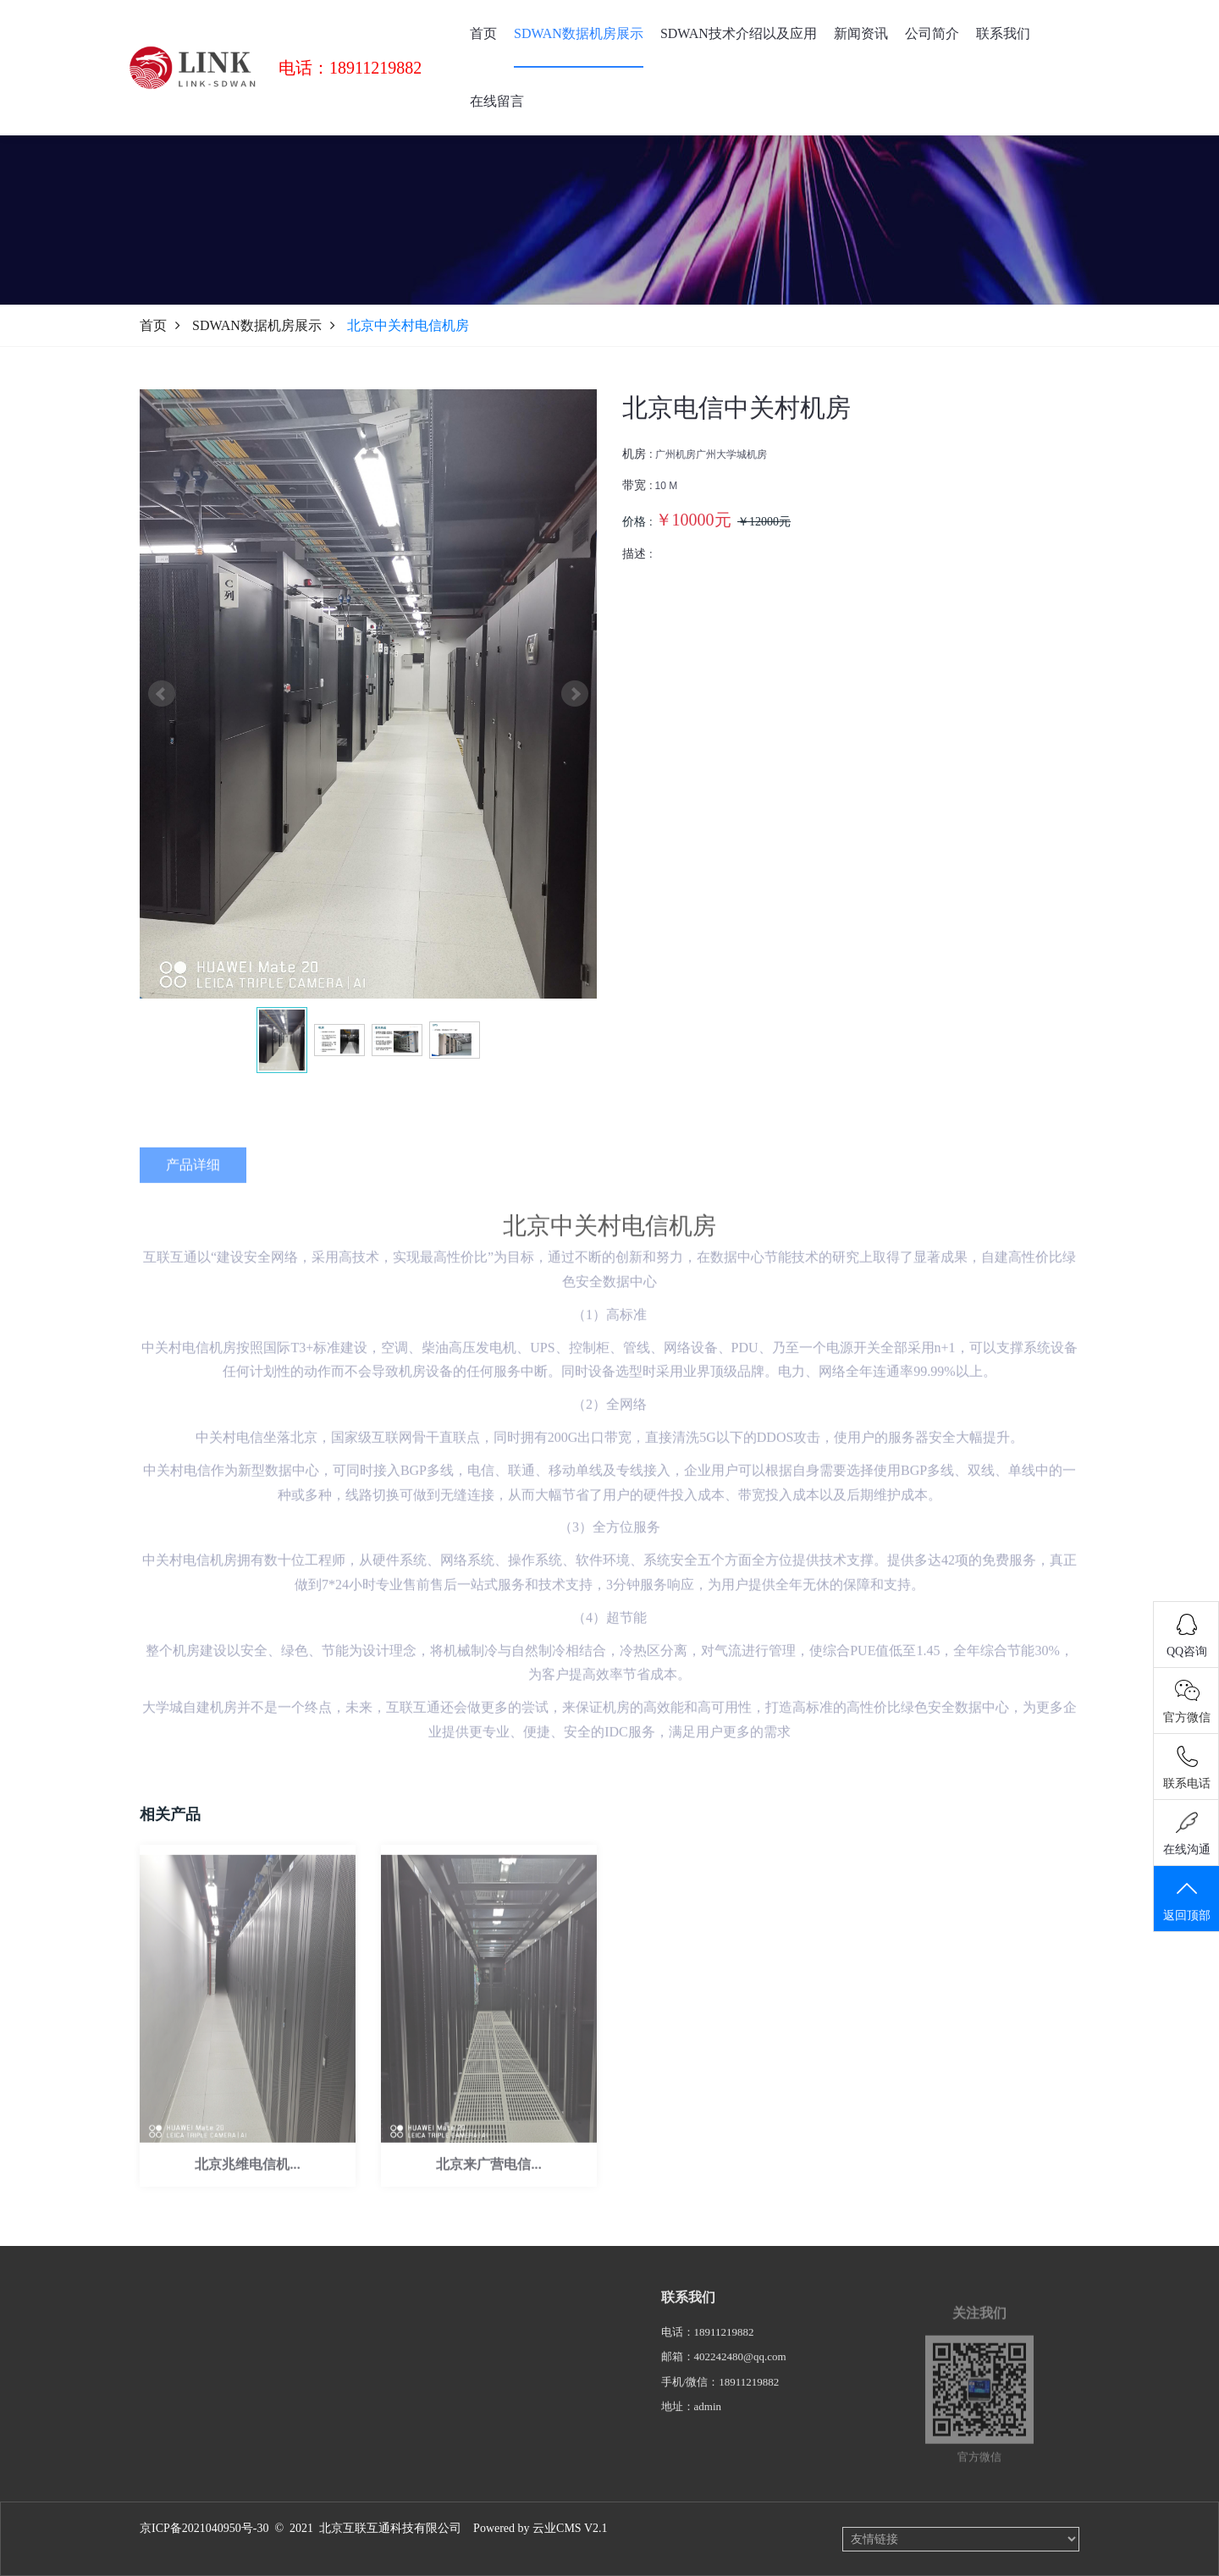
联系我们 (1003, 33)
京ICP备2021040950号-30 (204, 2528)
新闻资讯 (861, 33)
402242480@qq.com (740, 2384)
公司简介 (932, 33)
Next (574, 693)
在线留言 (497, 101)
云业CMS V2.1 (569, 2528)
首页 (483, 33)
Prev (161, 693)
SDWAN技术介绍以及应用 (738, 33)
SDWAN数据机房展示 (578, 33)
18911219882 (724, 2359)
